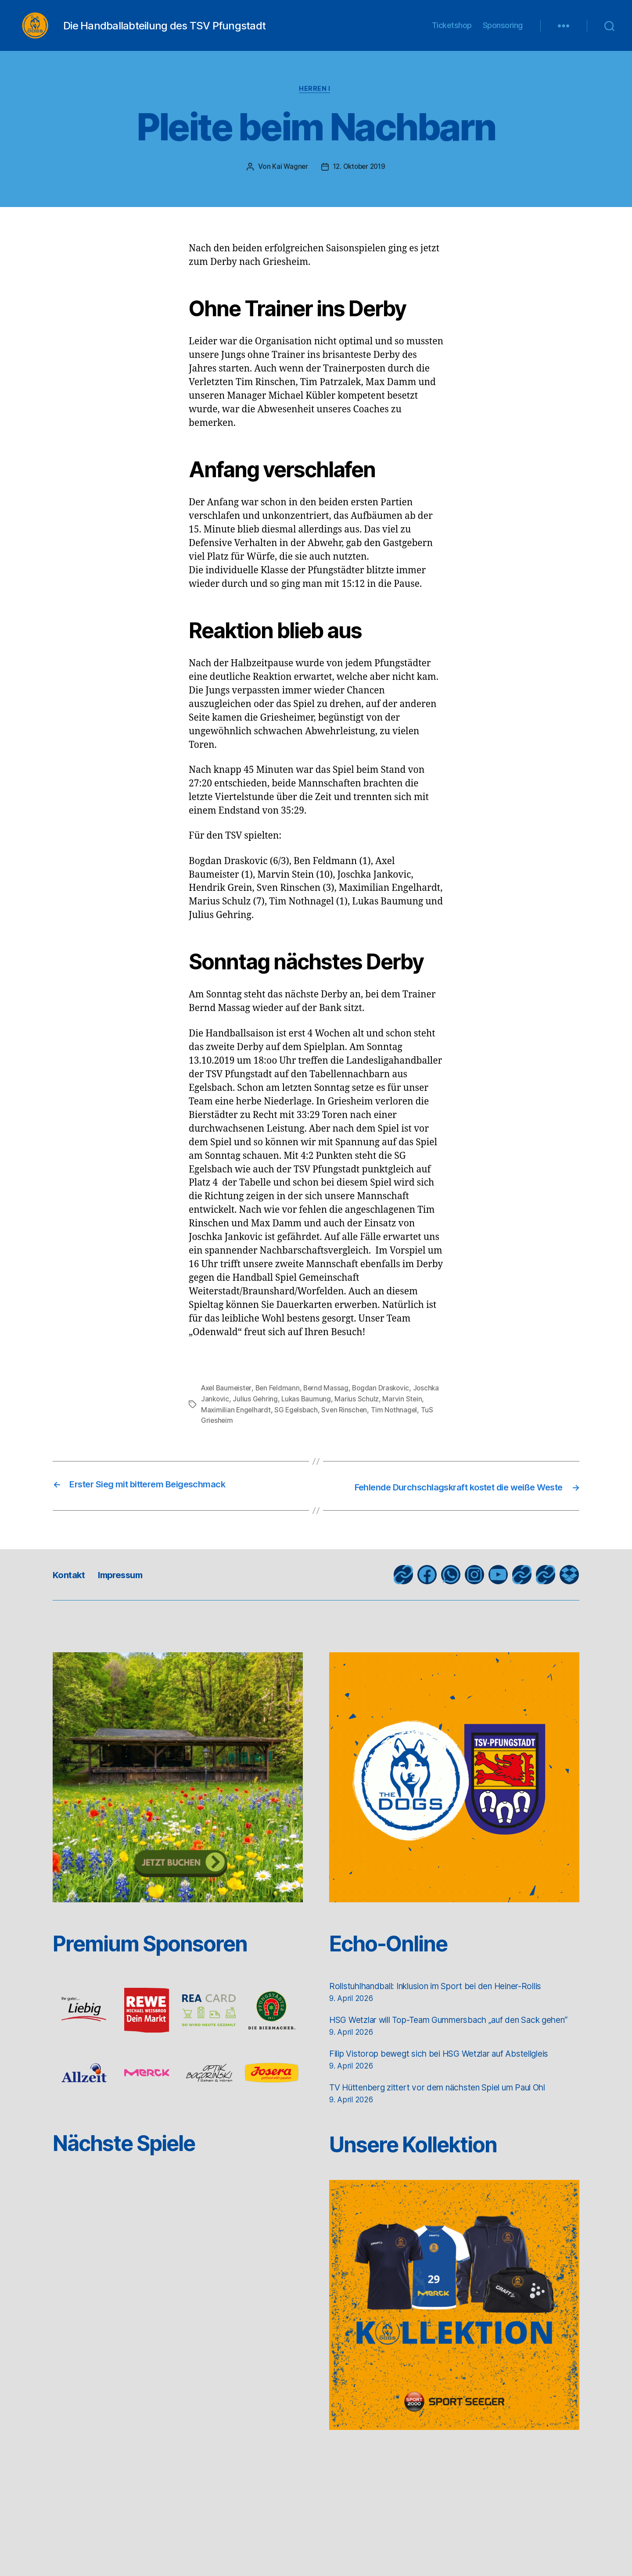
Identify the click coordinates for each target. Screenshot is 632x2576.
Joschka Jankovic (230, 1412)
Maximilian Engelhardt (256, 1423)
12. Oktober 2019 (359, 181)
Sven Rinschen (367, 1423)
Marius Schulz (388, 1412)
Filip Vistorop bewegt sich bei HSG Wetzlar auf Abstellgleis (453, 2092)
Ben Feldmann (280, 1402)
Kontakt (72, 1599)
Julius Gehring (284, 1412)
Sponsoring (503, 31)
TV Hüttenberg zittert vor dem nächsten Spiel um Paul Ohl (453, 2125)
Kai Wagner (287, 181)
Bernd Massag (330, 1402)
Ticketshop (452, 31)
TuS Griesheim (261, 1433)
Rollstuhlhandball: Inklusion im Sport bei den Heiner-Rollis (452, 2010)
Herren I (315, 103)
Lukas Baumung (336, 1412)
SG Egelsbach (318, 1423)
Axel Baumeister (227, 1402)
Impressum (131, 1599)
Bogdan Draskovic (386, 1402)
